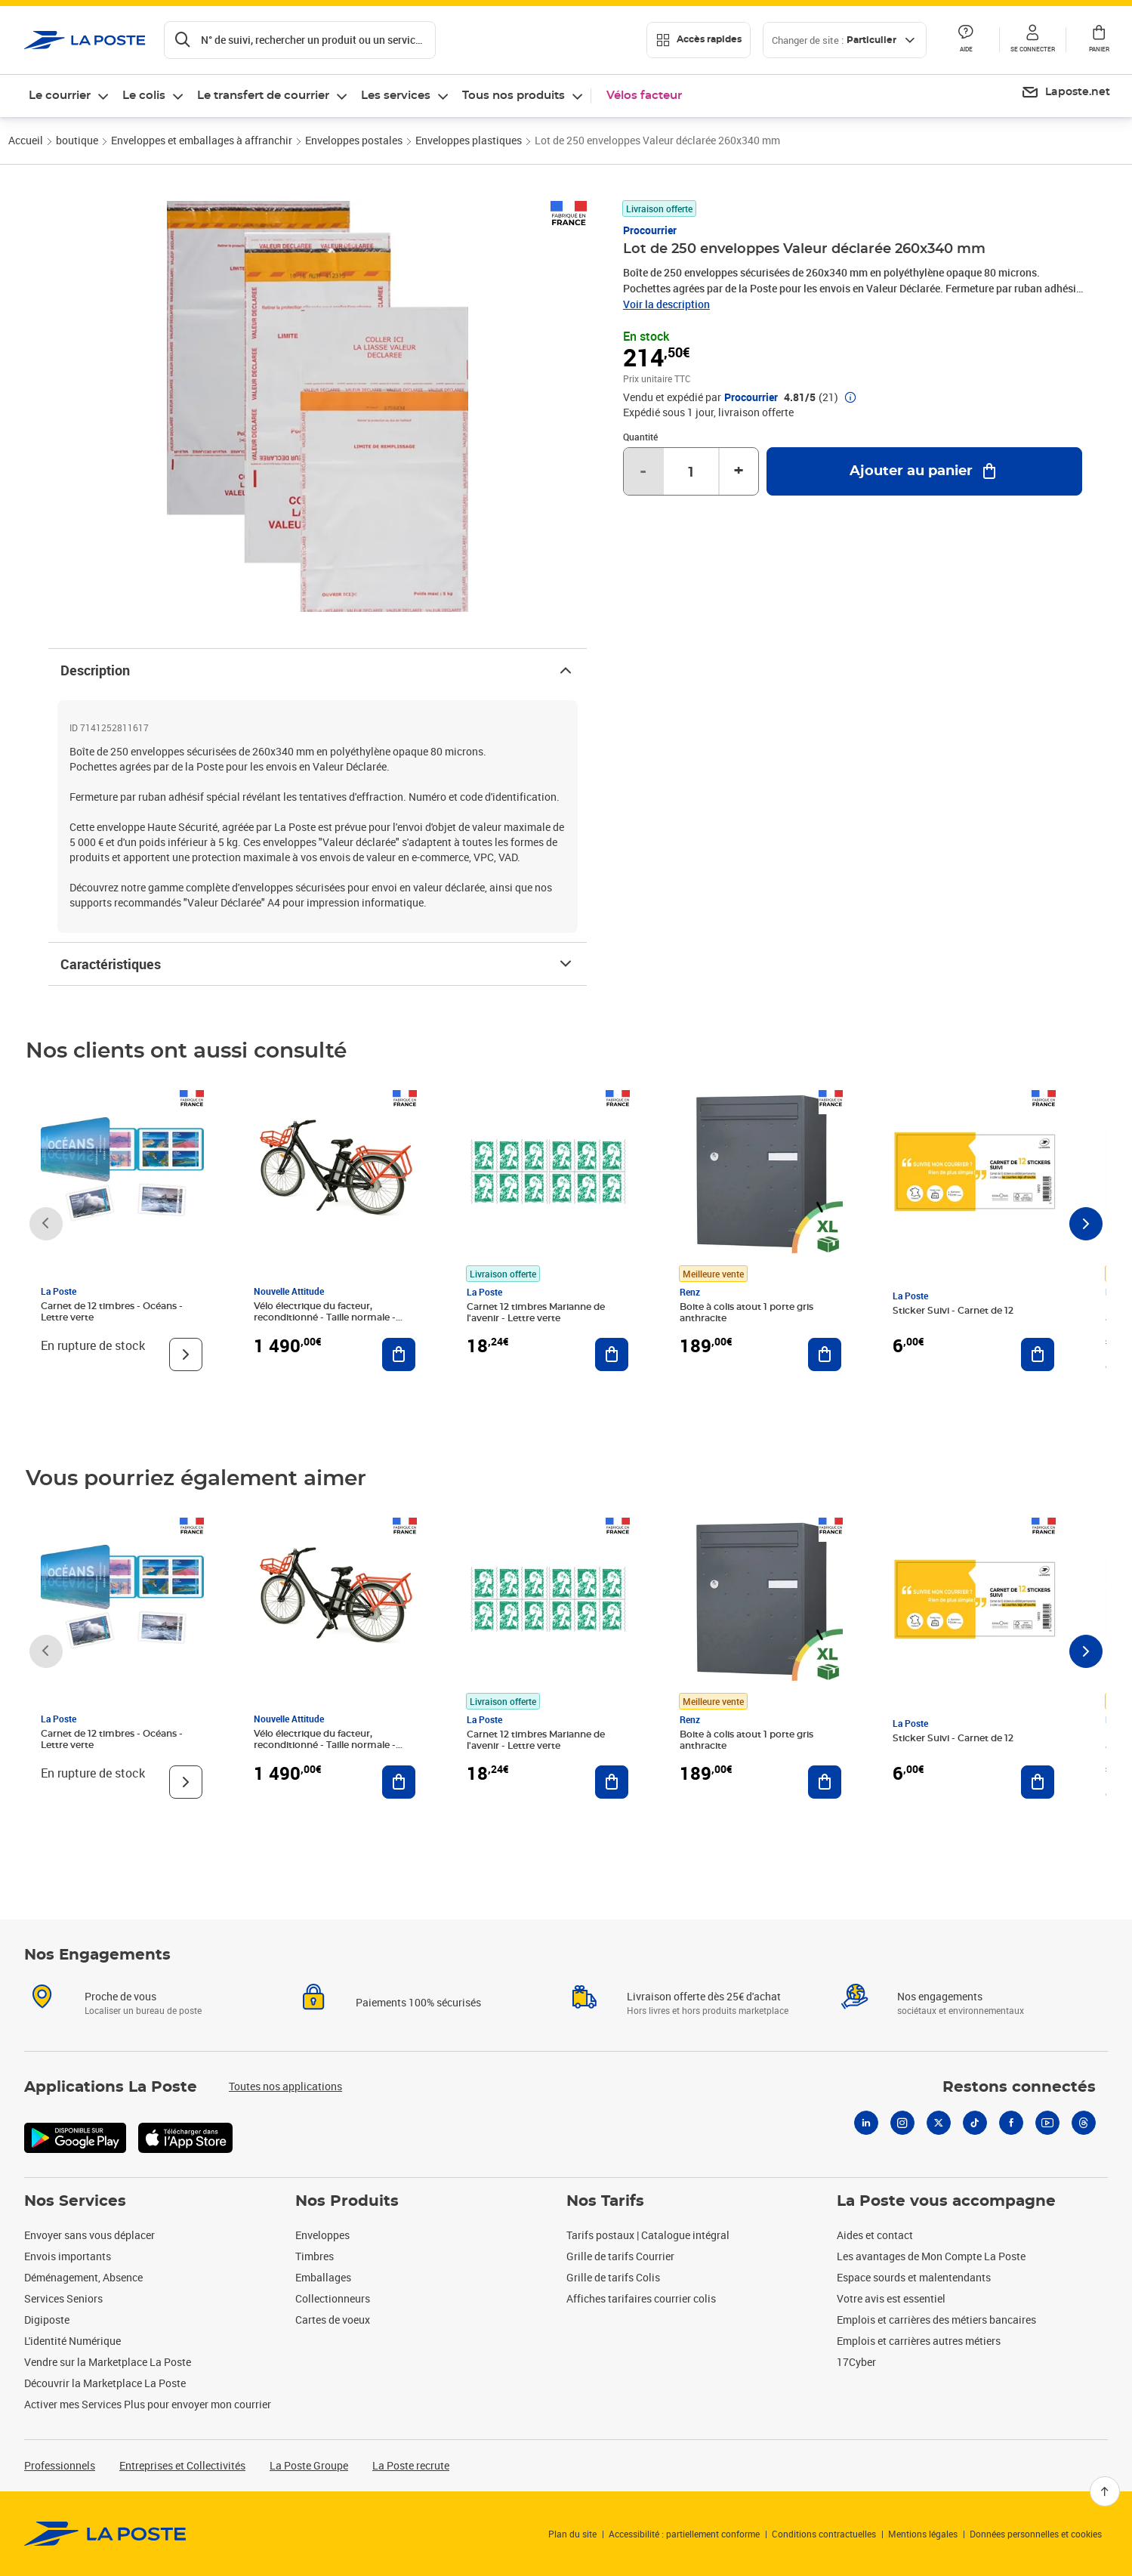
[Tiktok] (975, 2123)
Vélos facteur (644, 95)
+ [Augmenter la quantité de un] (738, 471)
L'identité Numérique (72, 2341)
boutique (77, 140)
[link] (105, 2534)
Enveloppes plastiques (468, 140)
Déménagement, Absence (83, 2277)
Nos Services (75, 2201)
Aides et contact (875, 2235)
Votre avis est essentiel (891, 2298)
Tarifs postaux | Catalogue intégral (647, 2235)
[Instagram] (902, 2123)
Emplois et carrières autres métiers (919, 2341)
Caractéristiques (317, 964)
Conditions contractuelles (824, 2534)
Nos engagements (939, 1996)
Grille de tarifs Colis (613, 2277)
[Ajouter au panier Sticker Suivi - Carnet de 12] (1037, 1354)
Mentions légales (923, 2534)
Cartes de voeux (332, 2319)
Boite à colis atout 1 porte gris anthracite (746, 1312)
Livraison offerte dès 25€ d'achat (704, 1996)
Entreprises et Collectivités (182, 2465)
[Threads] (1084, 2123)
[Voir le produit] (186, 1354)
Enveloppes (322, 2235)
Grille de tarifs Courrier (620, 2256)
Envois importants (67, 2256)
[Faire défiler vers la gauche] (46, 1224)
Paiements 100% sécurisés (418, 2002)
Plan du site (572, 2534)
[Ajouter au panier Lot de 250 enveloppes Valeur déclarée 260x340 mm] (924, 471)
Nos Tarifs (605, 2201)
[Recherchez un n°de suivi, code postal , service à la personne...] (300, 40)
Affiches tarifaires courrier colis (641, 2298)
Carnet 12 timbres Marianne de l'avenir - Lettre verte (536, 1312)
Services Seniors (63, 2298)
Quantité (640, 437)
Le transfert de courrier (263, 95)
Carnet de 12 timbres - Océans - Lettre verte (112, 1312)
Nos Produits (347, 2201)
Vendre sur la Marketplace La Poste (107, 2362)
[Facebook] (1011, 2123)
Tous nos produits (513, 95)
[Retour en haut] (1105, 2491)
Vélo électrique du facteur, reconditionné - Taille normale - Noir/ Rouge (325, 1317)
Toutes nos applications (285, 2086)
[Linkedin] (866, 2123)
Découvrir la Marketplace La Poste (105, 2383)
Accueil (25, 140)
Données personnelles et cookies (1036, 2534)
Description (317, 670)
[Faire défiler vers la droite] (1086, 1224)
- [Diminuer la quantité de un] (643, 471)
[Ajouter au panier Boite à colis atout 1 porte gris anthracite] (825, 1354)
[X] (939, 2123)
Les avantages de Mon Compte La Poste (931, 2256)
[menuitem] (1065, 93)
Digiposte (46, 2319)
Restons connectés (1019, 2087)
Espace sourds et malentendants (914, 2277)
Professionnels (59, 2465)
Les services (395, 95)
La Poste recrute (410, 2465)
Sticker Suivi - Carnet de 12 (953, 1310)
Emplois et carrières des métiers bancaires (936, 2319)
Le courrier (60, 95)
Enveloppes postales (354, 140)
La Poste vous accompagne (946, 2201)
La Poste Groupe (309, 2465)
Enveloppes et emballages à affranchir (201, 140)
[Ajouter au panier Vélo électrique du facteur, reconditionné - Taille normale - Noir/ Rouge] (399, 1354)
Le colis (143, 95)
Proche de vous (120, 1996)
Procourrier (650, 230)
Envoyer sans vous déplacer (89, 2235)
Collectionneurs (332, 2298)
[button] (1032, 40)
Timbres (314, 2256)
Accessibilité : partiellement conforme (684, 2534)
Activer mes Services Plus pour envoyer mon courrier (147, 2404)
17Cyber (856, 2362)
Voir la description (666, 304)
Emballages (323, 2277)
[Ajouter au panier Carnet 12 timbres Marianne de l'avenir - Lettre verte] (612, 1354)
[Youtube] (1047, 2123)
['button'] (85, 40)
